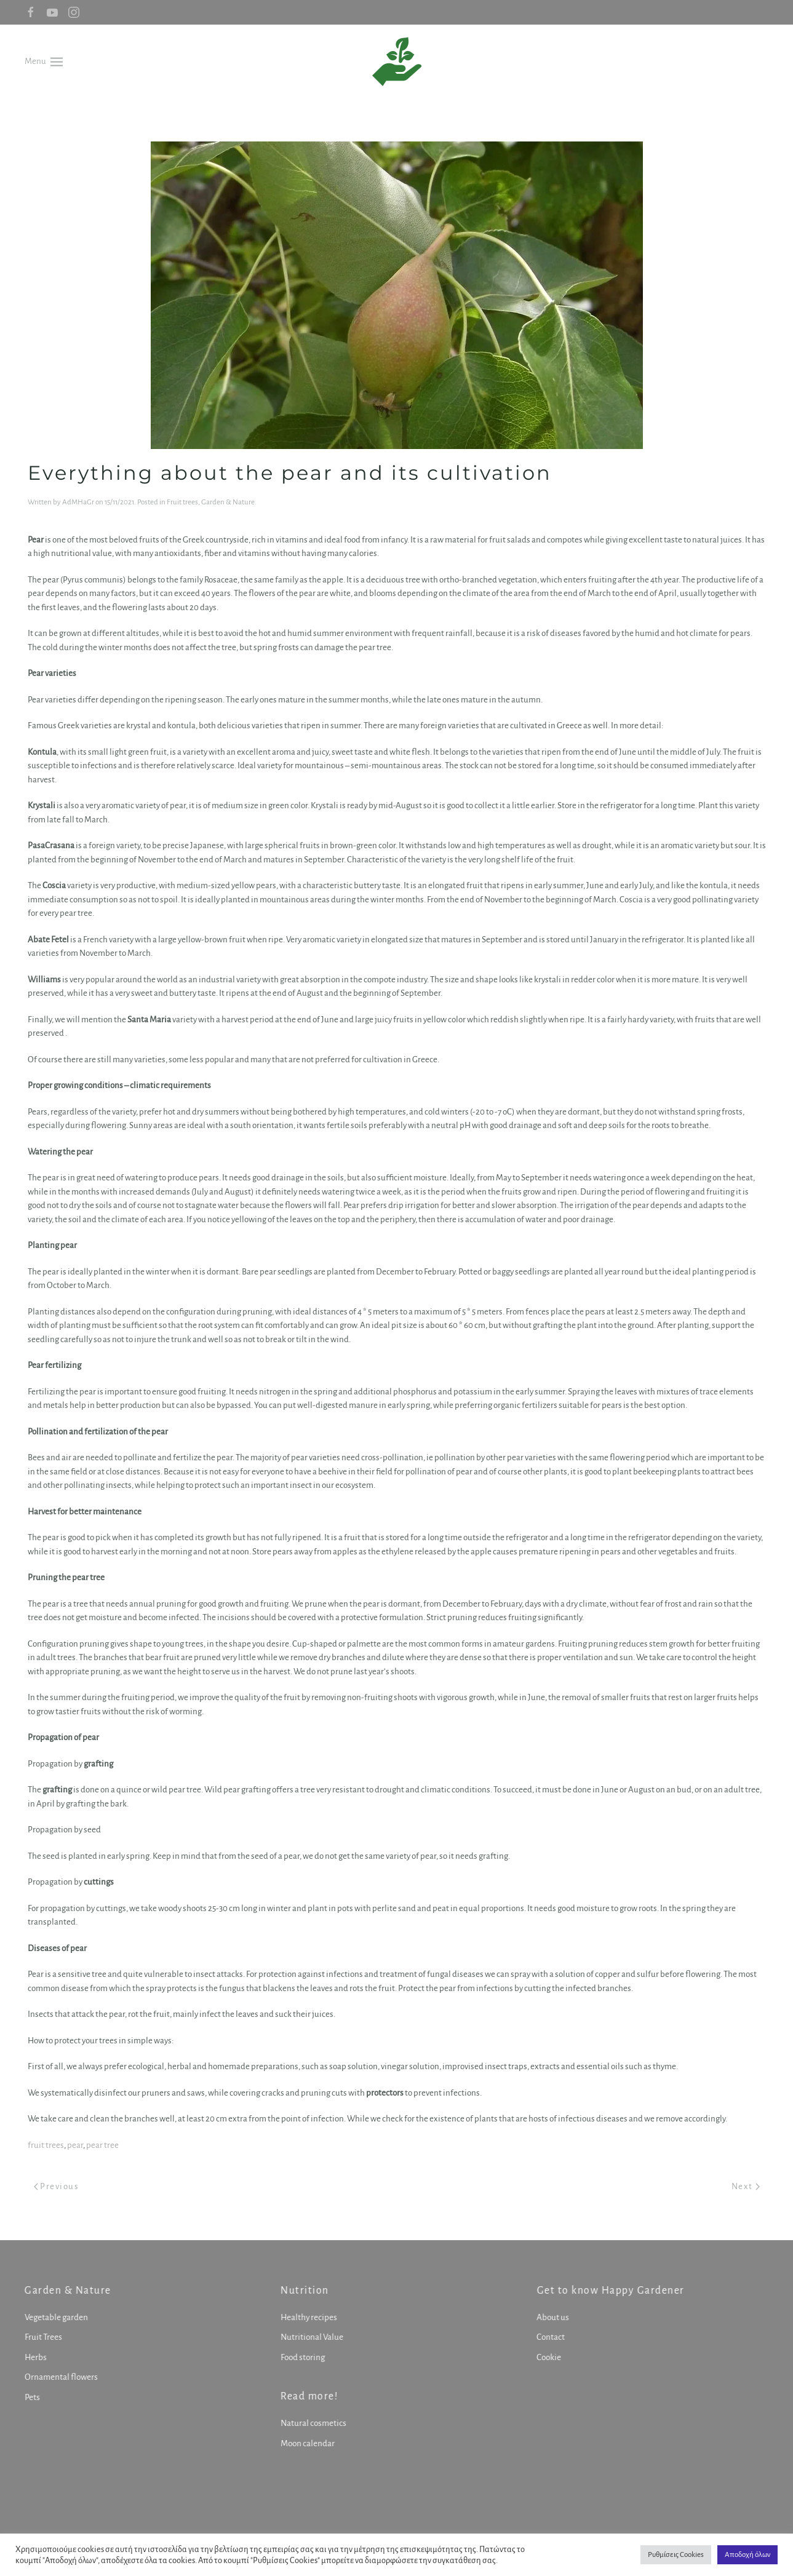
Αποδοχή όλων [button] (747, 2555)
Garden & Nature (228, 502)
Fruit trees (182, 502)
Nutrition (303, 2290)
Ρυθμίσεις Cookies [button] (676, 2555)
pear (75, 2145)
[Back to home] (396, 61)
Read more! (308, 2396)
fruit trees (46, 2145)
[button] (44, 61)
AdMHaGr (78, 502)
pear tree (102, 2145)
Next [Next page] (745, 2186)
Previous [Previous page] (56, 2186)
